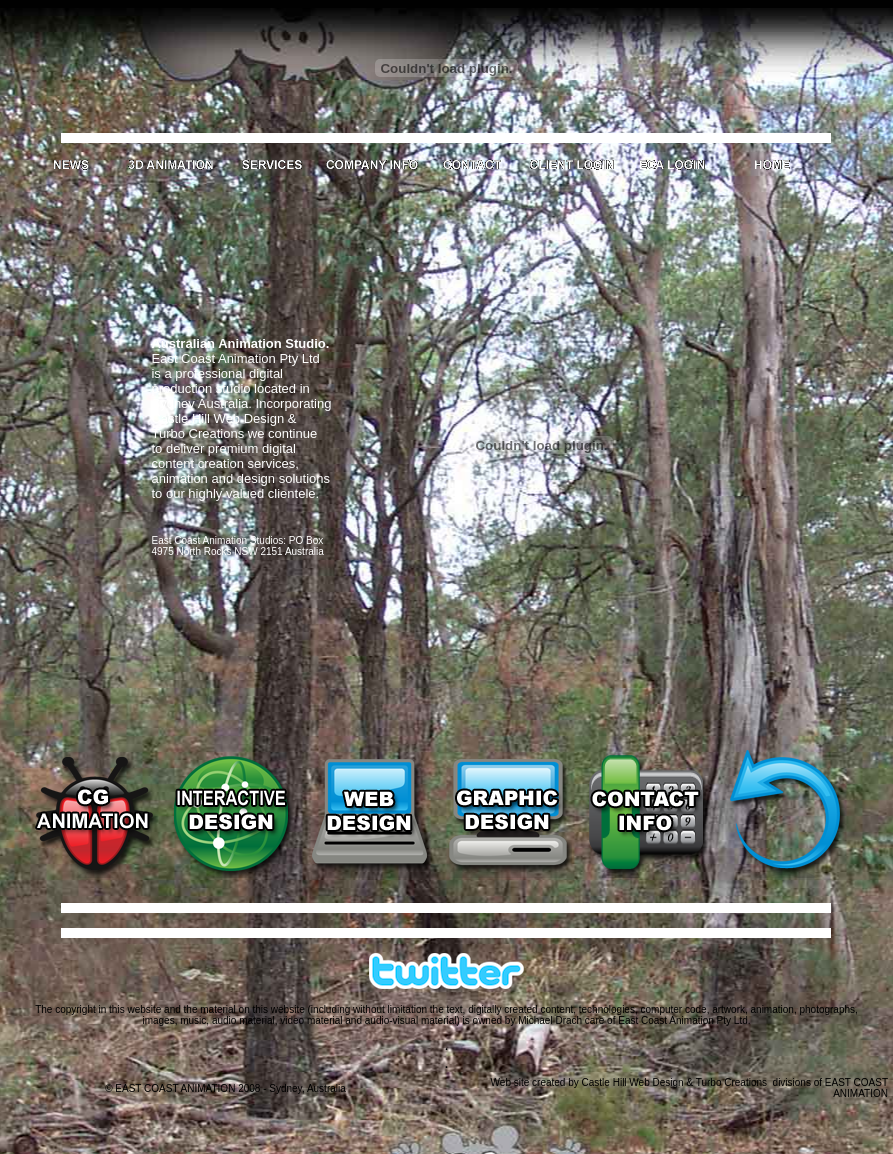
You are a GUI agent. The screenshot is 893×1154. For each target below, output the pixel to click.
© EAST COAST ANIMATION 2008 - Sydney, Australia (225, 1088)
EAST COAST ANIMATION (856, 1088)
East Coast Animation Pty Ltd (683, 1020)
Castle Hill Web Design (633, 1082)
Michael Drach (550, 1020)
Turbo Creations (731, 1082)
